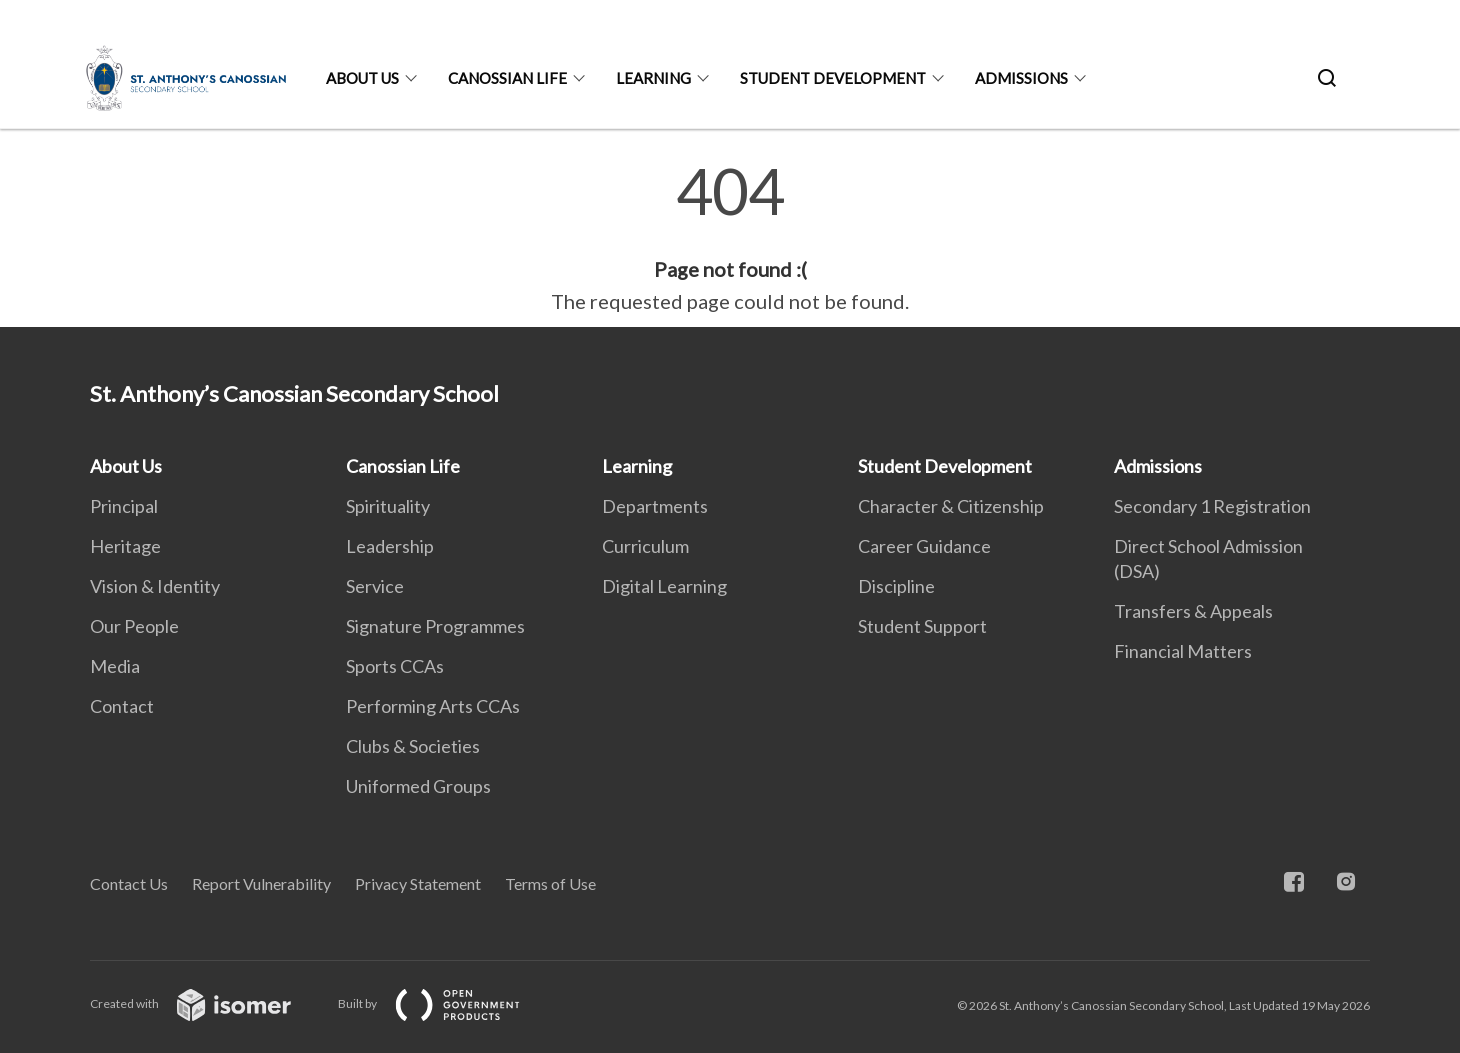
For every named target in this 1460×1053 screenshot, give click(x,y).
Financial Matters (1183, 651)
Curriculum (645, 546)
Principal (124, 506)
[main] (730, 238)
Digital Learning (664, 586)
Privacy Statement (418, 883)
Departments (655, 506)
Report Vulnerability (261, 883)
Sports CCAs (395, 666)
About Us (362, 78)
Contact (122, 706)
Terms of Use (550, 883)
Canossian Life (507, 78)
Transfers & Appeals (1193, 611)
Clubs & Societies (413, 746)
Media (115, 666)
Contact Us (129, 883)
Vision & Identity (155, 586)
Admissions (1021, 78)
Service (375, 586)
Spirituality (388, 506)
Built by (445, 1003)
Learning (653, 78)
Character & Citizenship (951, 506)
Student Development (833, 78)
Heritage (125, 546)
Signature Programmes (435, 626)
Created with (206, 1003)
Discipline (896, 586)
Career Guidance (924, 546)
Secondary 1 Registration (1212, 506)
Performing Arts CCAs (433, 706)
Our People (134, 626)
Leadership (390, 546)
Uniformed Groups (418, 786)
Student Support (922, 626)
